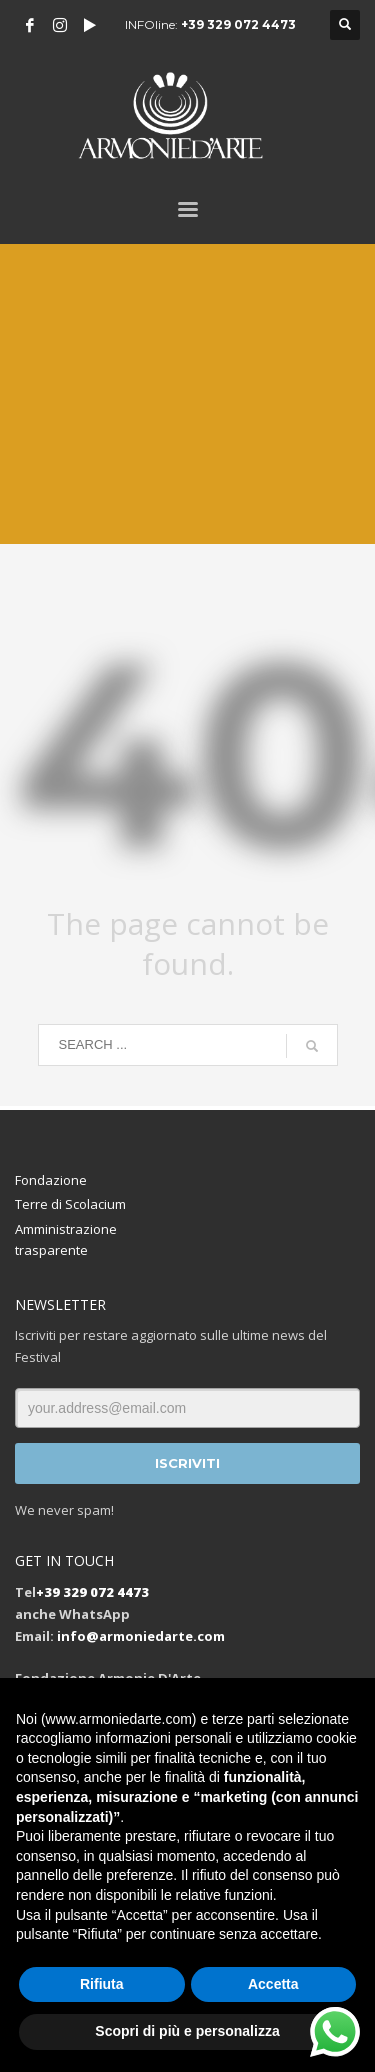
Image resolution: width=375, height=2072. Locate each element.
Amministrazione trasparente (66, 1239)
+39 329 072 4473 (238, 24)
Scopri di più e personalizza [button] (187, 2031)
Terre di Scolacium (70, 1204)
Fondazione (51, 1180)
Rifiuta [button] (102, 1984)
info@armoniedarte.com (141, 1636)
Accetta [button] (273, 1984)
